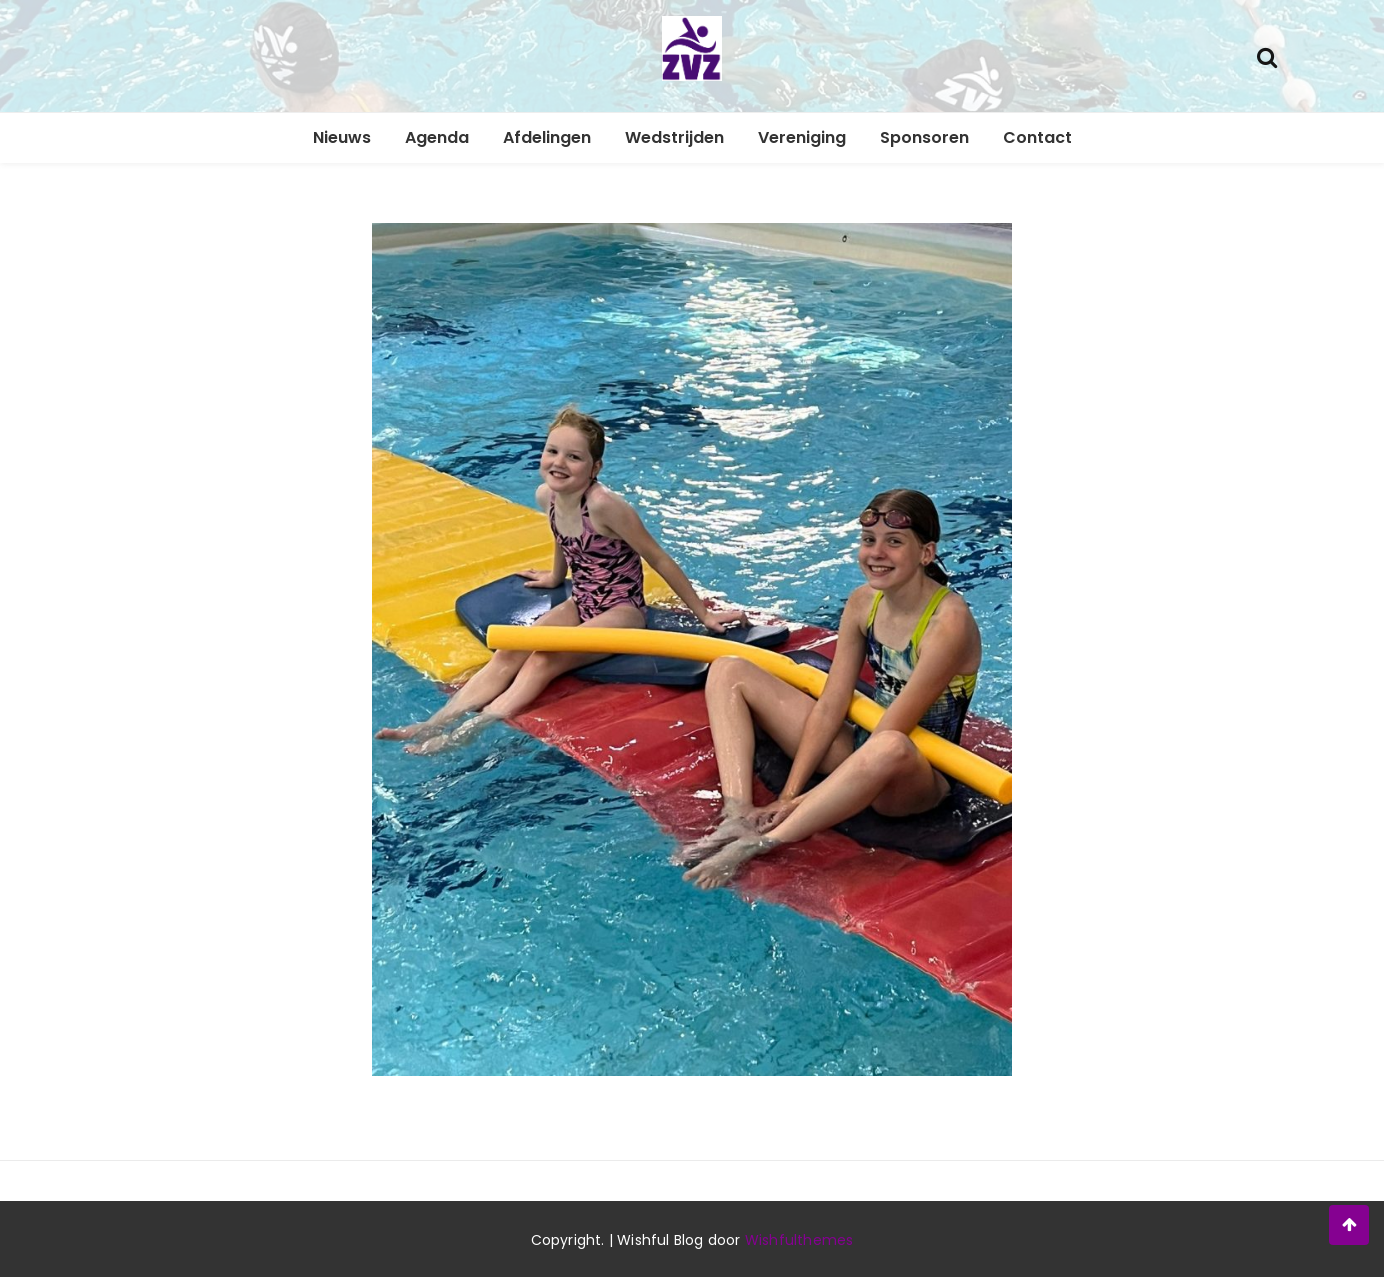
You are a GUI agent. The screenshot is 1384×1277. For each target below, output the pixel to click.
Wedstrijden (674, 137)
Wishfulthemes (799, 1240)
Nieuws (342, 137)
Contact (1037, 137)
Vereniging (802, 137)
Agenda (437, 137)
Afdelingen (547, 137)
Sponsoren (924, 137)
